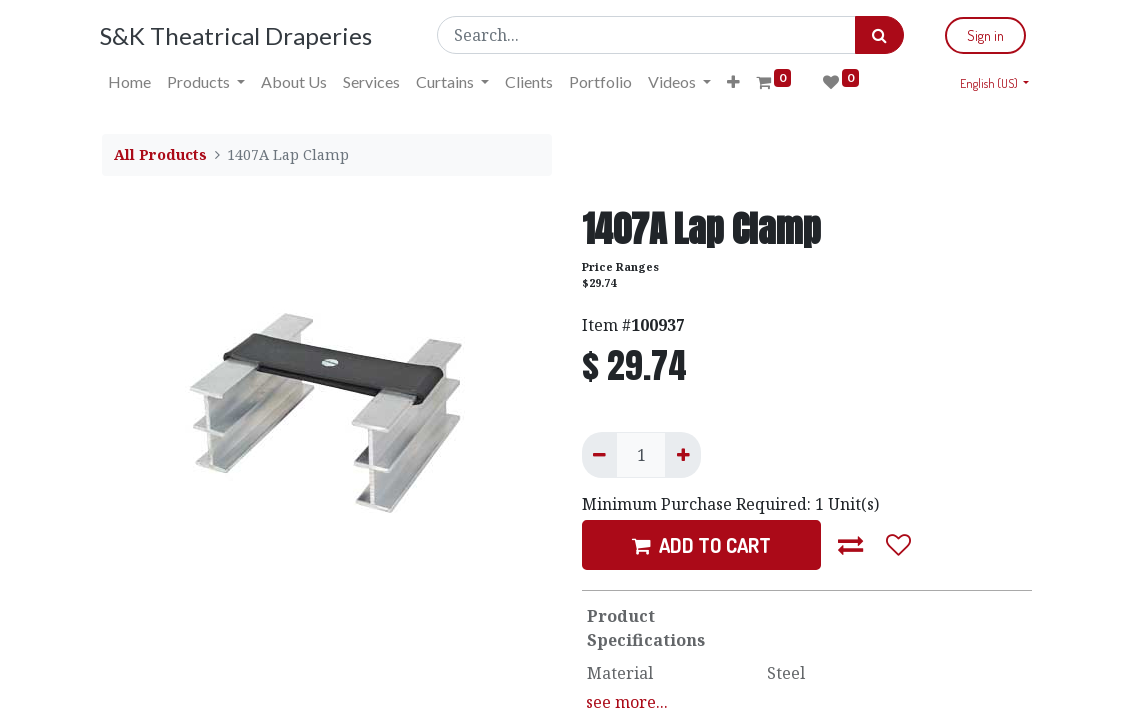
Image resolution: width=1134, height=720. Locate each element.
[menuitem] (131, 82)
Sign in (983, 35)
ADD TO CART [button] (701, 545)
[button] (735, 82)
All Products (160, 154)
